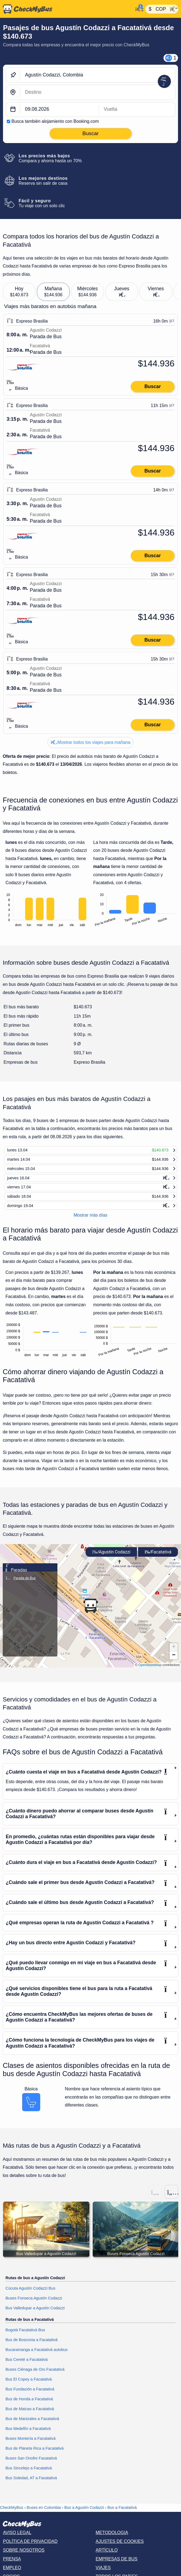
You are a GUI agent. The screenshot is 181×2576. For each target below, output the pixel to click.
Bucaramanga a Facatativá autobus (36, 2355)
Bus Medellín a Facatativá (28, 2434)
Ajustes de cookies (120, 2547)
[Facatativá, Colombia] (97, 92)
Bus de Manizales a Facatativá (32, 2424)
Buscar (152, 386)
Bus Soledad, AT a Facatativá (31, 2483)
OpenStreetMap (150, 1670)
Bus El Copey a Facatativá (28, 2385)
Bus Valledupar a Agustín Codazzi (35, 2314)
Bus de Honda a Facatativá (29, 2404)
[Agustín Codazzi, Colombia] (97, 75)
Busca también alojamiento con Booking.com (55, 121)
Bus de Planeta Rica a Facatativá (34, 2454)
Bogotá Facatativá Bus (25, 2335)
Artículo (107, 2556)
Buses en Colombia (44, 2513)
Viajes (103, 2573)
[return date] (137, 109)
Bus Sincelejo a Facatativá (28, 2473)
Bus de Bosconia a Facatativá (31, 2345)
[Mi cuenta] (138, 8)
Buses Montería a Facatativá (30, 2444)
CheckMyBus (11, 2513)
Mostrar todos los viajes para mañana (90, 742)
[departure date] (59, 109)
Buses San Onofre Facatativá (31, 2463)
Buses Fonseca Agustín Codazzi (33, 2304)
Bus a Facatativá (122, 2513)
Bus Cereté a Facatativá (26, 2365)
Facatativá (158, 1557)
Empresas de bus (117, 2564)
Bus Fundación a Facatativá (29, 2394)
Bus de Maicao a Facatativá (29, 2414)
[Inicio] (66, 9)
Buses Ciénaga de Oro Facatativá (35, 2375)
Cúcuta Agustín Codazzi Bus (30, 2294)
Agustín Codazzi (111, 1557)
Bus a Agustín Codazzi (84, 2513)
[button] (90, 1611)
